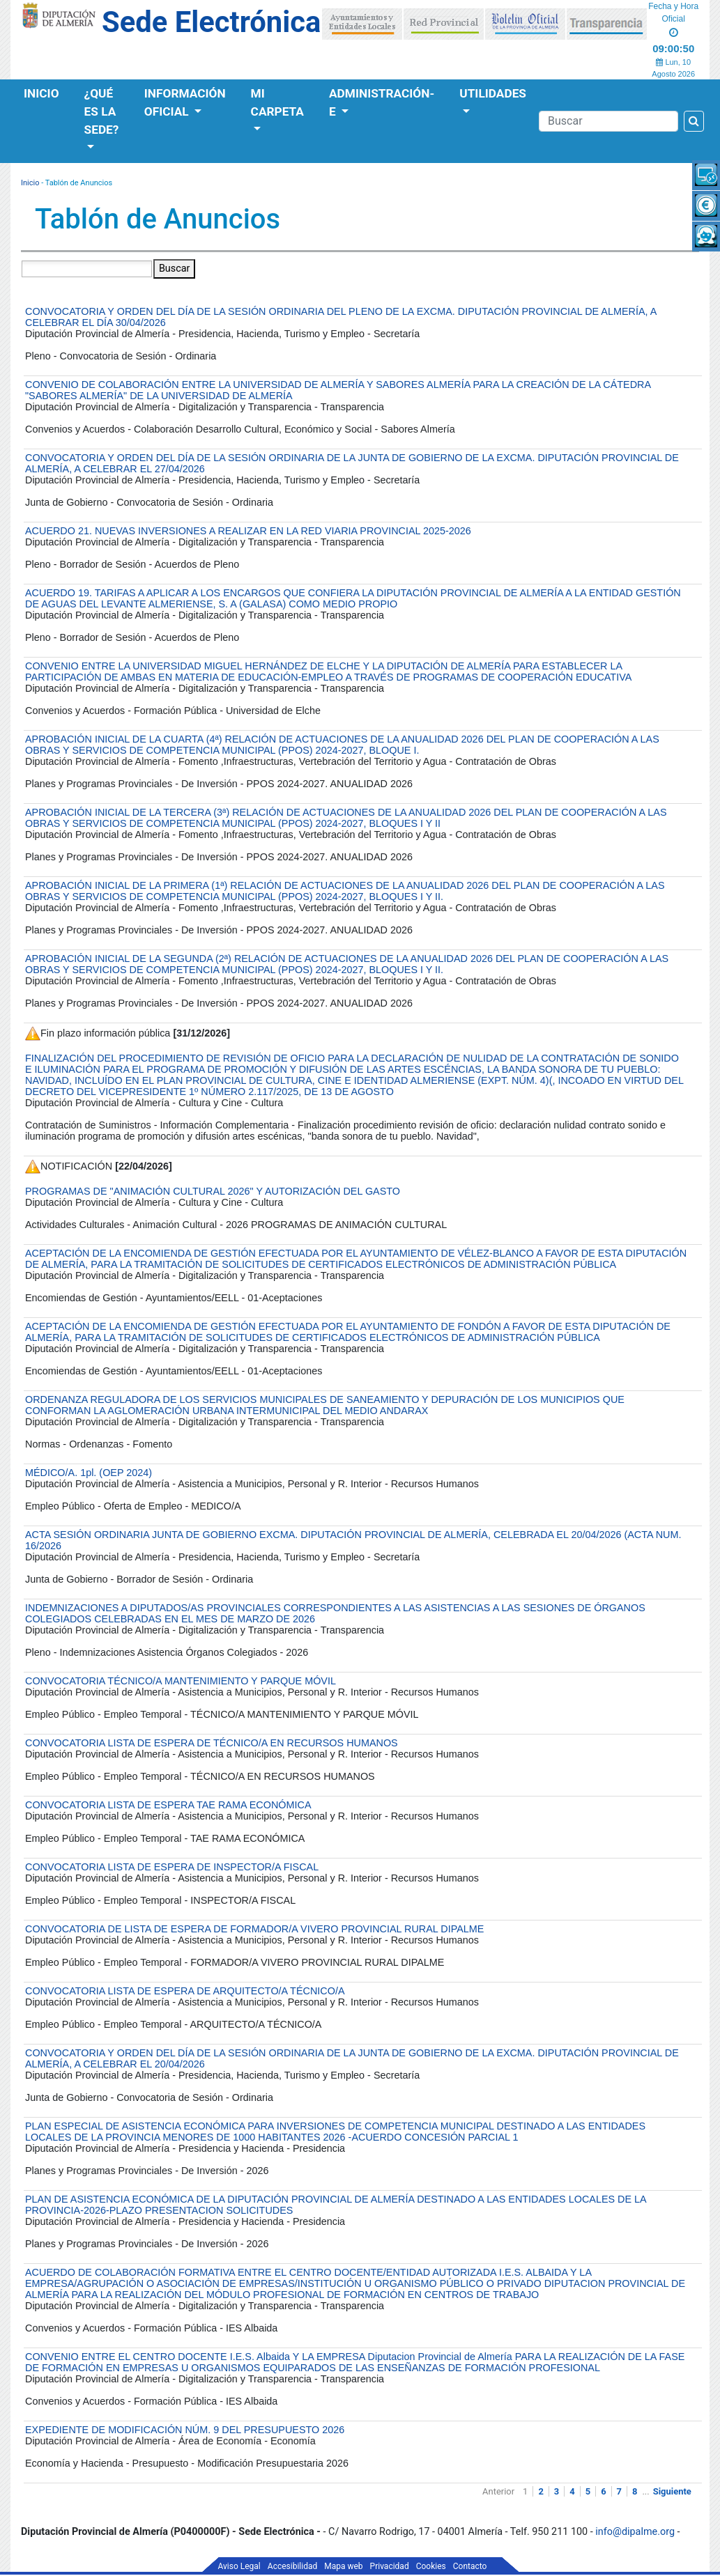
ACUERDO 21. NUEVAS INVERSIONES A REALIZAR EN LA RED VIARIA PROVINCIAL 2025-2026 (248, 530)
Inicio (41, 93)
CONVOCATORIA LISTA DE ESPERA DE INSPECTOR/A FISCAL (172, 1866)
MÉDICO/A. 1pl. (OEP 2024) (88, 1472)
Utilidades (492, 93)
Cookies (431, 2566)
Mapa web (343, 2566)
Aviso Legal (239, 2566)
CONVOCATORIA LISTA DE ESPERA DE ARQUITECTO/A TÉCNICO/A (184, 1990)
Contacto (470, 2566)
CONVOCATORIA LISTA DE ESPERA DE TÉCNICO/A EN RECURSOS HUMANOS (211, 1742)
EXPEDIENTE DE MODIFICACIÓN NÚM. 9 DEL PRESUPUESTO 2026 (184, 2429)
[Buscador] (608, 121)
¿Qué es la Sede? (101, 111)
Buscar (174, 268)
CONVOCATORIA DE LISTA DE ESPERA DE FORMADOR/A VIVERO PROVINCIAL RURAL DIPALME (254, 1928)
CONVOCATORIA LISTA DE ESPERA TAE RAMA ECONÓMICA (168, 1804)
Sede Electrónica (211, 22)
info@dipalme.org (635, 2532)
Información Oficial (185, 102)
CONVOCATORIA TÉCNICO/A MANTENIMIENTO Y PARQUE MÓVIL (180, 1680)
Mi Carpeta (277, 102)
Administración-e (381, 102)
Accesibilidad (292, 2566)
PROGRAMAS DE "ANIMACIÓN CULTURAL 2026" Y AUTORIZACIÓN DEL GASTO (212, 1191)
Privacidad (389, 2566)
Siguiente (672, 2491)
